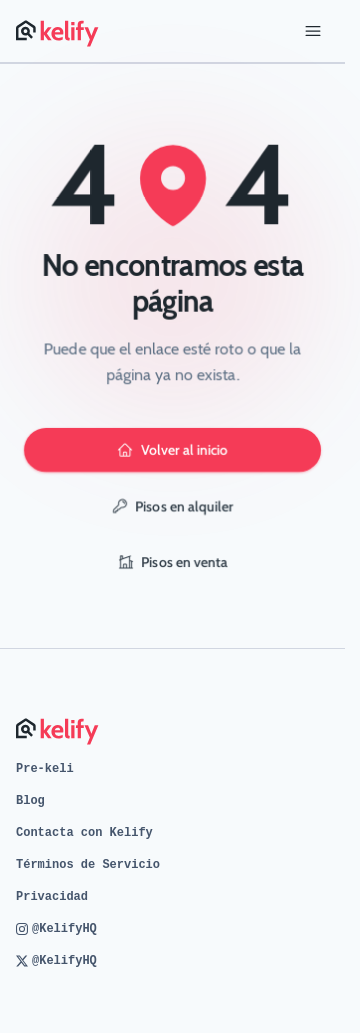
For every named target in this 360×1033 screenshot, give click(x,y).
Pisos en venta (173, 562)
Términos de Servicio (88, 865)
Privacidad (52, 897)
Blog (30, 801)
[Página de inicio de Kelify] (58, 31)
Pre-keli (45, 769)
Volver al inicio (172, 450)
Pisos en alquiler (173, 506)
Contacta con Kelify (84, 833)
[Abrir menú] (313, 31)
